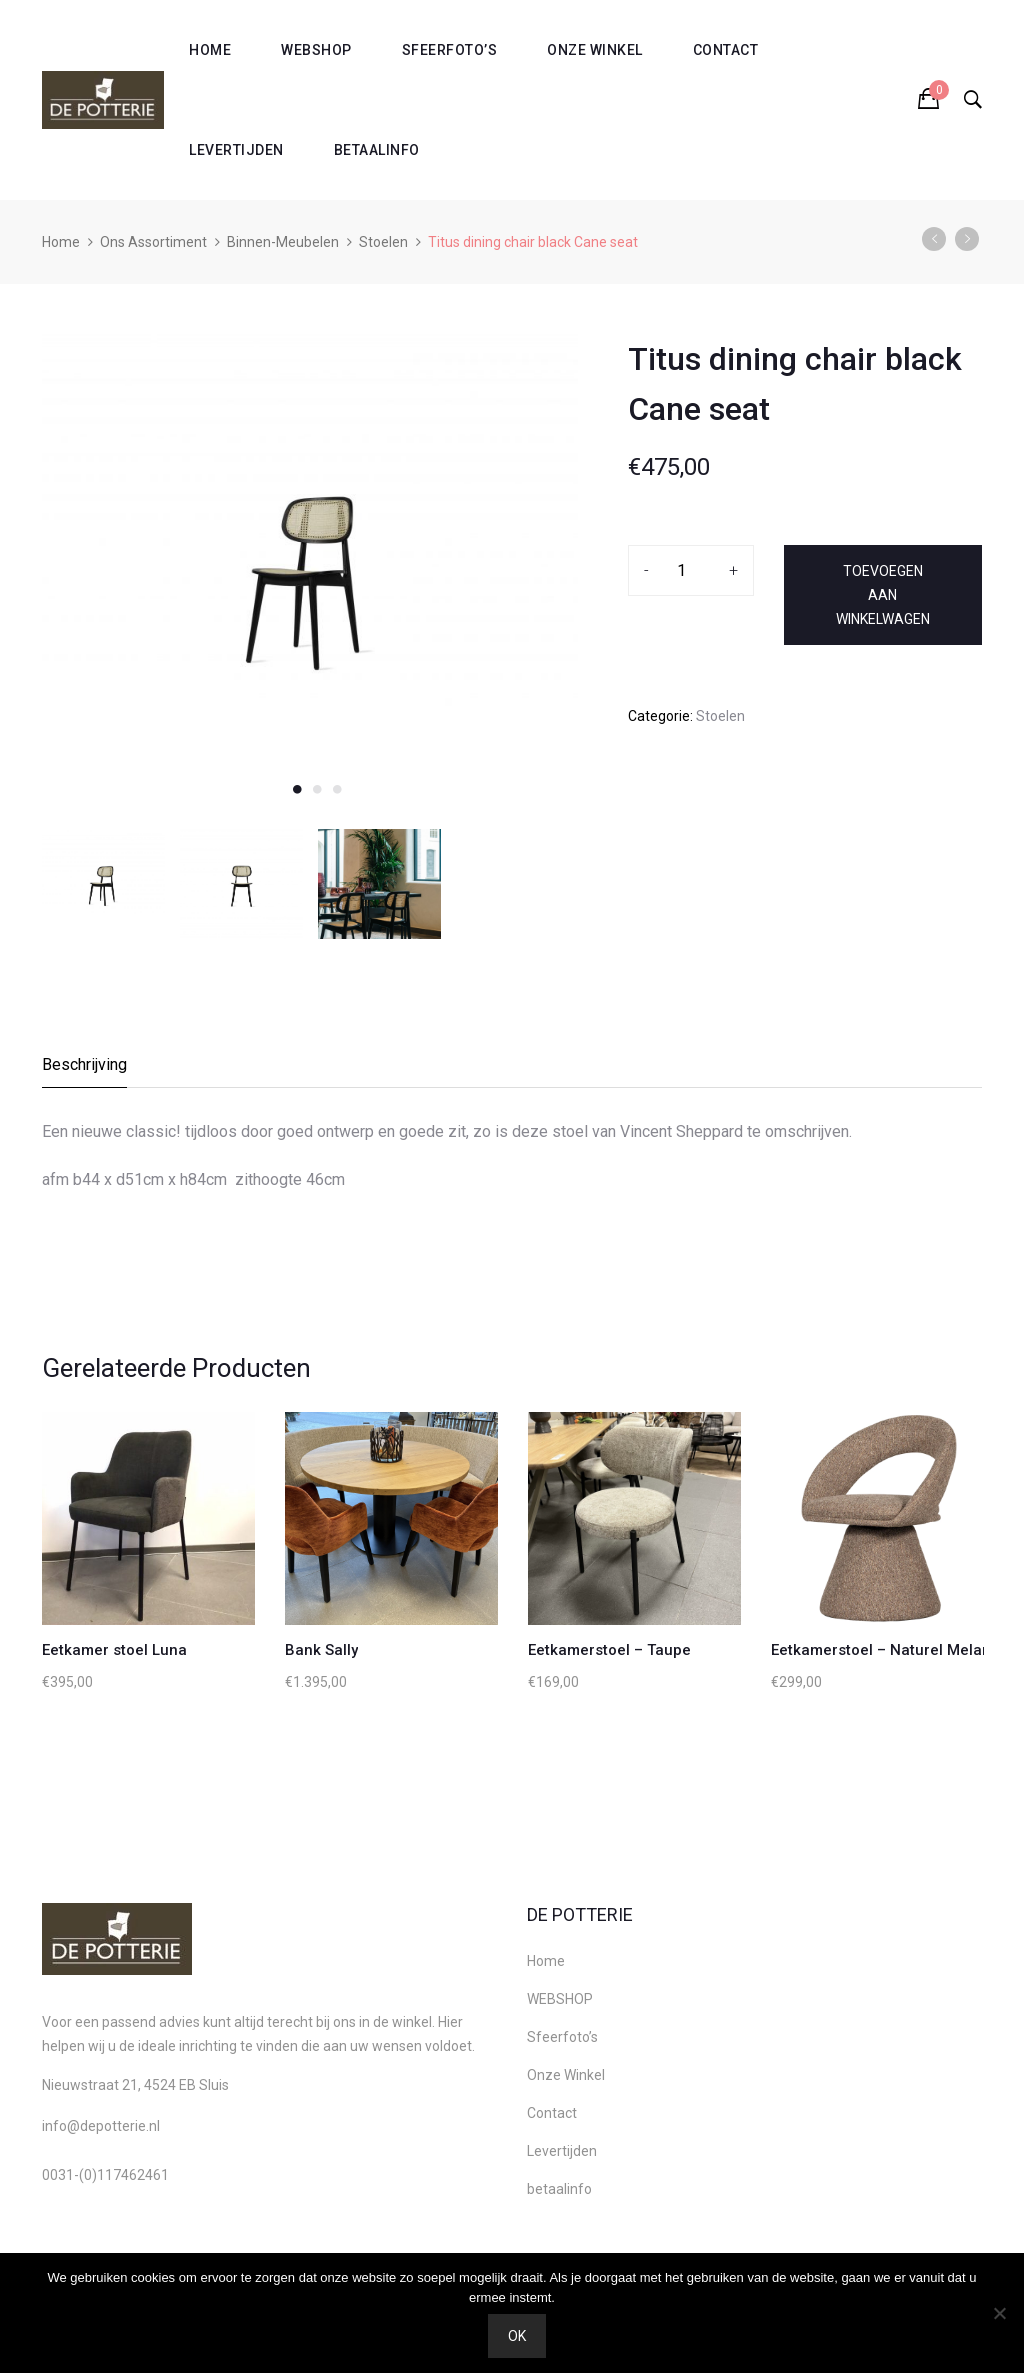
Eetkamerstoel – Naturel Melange (890, 1650)
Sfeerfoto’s (450, 50)
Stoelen (383, 242)
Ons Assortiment (153, 242)
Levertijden (236, 150)
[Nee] (999, 2313)
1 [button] (297, 789)
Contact (726, 50)
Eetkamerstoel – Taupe (609, 1650)
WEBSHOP (316, 50)
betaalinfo (377, 150)
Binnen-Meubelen (283, 242)
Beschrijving (84, 1064)
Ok (517, 2336)
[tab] (85, 1070)
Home (210, 50)
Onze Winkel (595, 50)
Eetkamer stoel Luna (114, 1650)
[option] (310, 574)
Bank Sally (321, 1650)
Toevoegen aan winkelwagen (883, 595)
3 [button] (337, 789)
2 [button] (317, 789)
